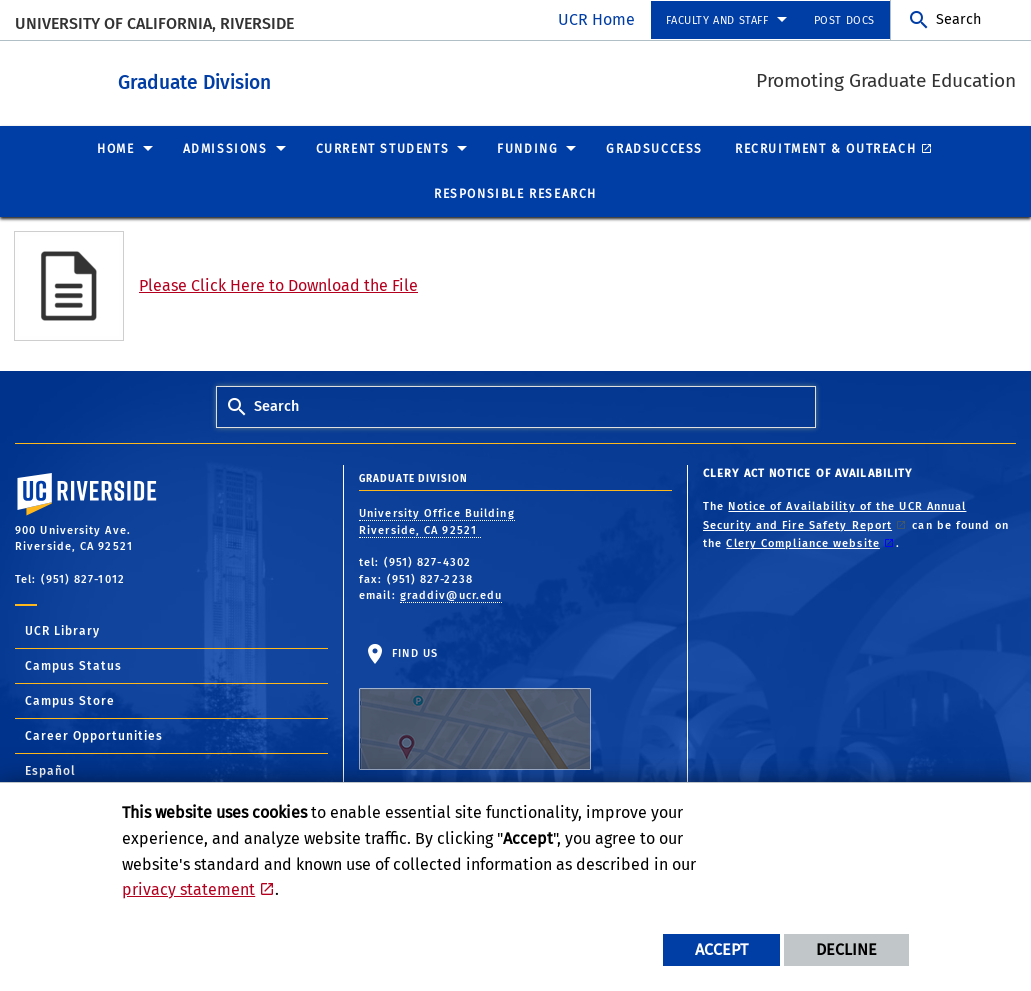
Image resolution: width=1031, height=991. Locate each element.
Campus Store (70, 700)
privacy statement (188, 889)
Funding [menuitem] (527, 148)
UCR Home (596, 19)
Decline (846, 949)
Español (50, 770)
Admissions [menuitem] (225, 148)
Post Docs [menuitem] (844, 20)
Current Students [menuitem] (383, 148)
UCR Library (62, 630)
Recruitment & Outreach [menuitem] (825, 148)
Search (958, 19)
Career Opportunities (94, 735)
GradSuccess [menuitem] (654, 148)
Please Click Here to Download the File (278, 284)
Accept (721, 949)
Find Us (475, 707)
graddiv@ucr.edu (451, 594)
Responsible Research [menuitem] (515, 193)
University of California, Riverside (154, 23)
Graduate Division (286, 78)
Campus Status (73, 665)
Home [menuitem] (115, 148)
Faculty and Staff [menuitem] (717, 20)
